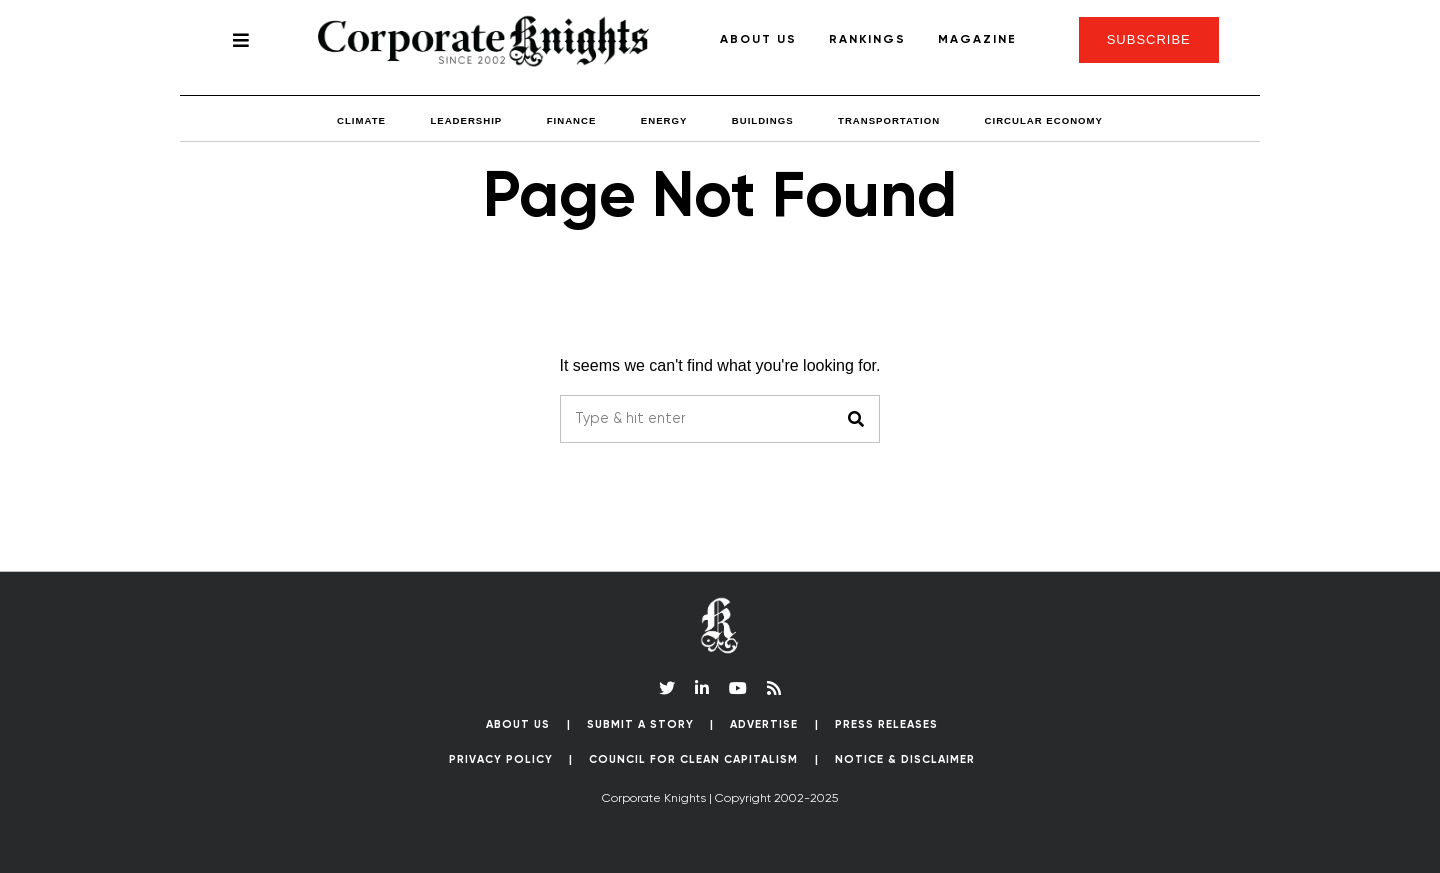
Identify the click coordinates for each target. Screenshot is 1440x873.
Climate (361, 120)
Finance (572, 120)
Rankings (867, 40)
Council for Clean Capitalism (693, 759)
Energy (664, 120)
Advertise (764, 724)
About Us (758, 40)
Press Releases (886, 724)
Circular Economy (1044, 120)
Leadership (466, 120)
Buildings (763, 120)
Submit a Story (640, 724)
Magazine (977, 40)
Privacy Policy (501, 759)
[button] (856, 419)
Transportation (889, 120)
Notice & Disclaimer (905, 759)
